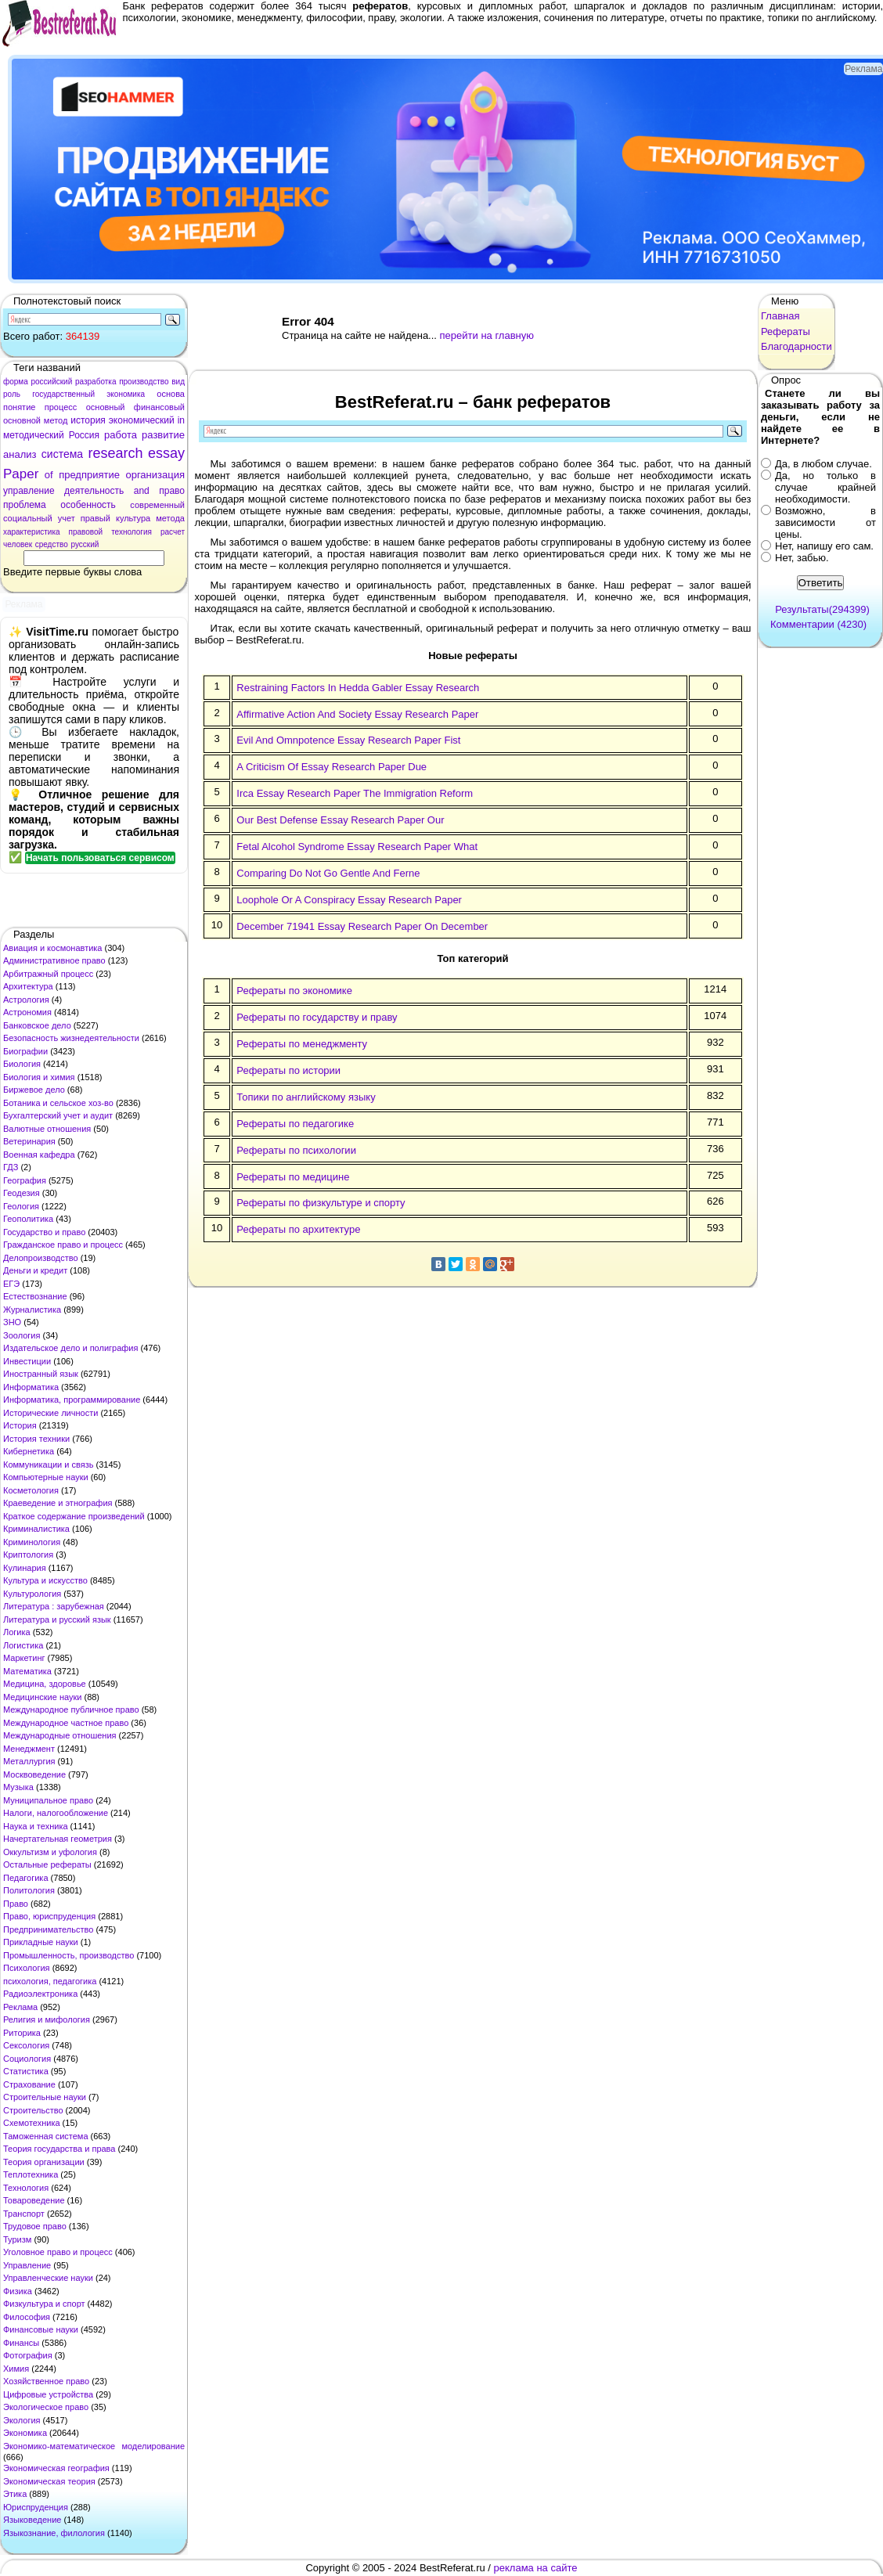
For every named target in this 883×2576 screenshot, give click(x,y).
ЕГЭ (11, 1283)
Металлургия (29, 1761)
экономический (142, 420)
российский (51, 381)
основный (105, 407)
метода (170, 518)
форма (15, 381)
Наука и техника (35, 1826)
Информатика (31, 1387)
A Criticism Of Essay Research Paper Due (331, 767)
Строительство (33, 2110)
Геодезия (21, 1193)
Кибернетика (28, 1451)
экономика (125, 394)
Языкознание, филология (54, 2533)
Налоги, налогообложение (55, 1813)
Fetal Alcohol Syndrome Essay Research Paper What (357, 846)
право (172, 490)
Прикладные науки (40, 1942)
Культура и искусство (45, 1580)
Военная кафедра (39, 1154)
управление (29, 490)
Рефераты (785, 331)
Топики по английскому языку (305, 1097)
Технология (26, 2187)
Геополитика (28, 1218)
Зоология (21, 1335)
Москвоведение (34, 1774)
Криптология (28, 1554)
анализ (19, 454)
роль (11, 394)
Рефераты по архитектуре (298, 1229)
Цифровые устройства (48, 2394)
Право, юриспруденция (49, 1916)
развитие (163, 435)
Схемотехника (31, 2122)
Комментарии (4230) (818, 624)
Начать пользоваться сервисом (100, 857)
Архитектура (28, 986)
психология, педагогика (49, 1981)
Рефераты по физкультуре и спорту (320, 1203)
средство (51, 544)
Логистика (23, 1645)
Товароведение (34, 2200)
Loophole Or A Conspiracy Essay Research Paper (349, 900)
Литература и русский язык (57, 1619)
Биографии (25, 1051)
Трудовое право (35, 2226)
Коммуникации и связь (48, 1464)
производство (143, 381)
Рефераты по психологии (296, 1150)
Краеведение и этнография (58, 1503)
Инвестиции (27, 1361)
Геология (21, 1206)
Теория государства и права (59, 2148)
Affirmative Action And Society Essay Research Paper (357, 714)
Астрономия (27, 1012)
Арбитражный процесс (48, 973)
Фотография (27, 2355)
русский (84, 544)
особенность (88, 504)
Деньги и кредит (35, 1270)
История (20, 1425)
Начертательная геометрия (57, 1838)
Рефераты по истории (288, 1070)
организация (155, 475)
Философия (26, 2317)
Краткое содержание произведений (74, 1516)
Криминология (31, 1542)
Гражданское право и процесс (63, 1244)
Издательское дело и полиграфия (70, 1348)
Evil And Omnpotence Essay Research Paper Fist (348, 740)
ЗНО (12, 1322)
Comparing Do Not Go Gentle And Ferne (328, 873)
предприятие (89, 475)
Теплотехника (30, 2174)
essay (166, 453)
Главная (780, 316)
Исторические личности (50, 1413)
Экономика (25, 2432)
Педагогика (26, 1877)
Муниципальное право (48, 1800)
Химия (16, 2368)
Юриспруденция (35, 2507)
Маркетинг (24, 1658)
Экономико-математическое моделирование (94, 2446)
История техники (36, 1438)
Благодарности (796, 346)
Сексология (26, 2045)
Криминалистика (36, 1528)
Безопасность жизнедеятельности (71, 1038)
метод (56, 420)
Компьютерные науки (45, 1477)
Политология (29, 1890)
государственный (63, 394)
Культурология (32, 1593)
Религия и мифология (46, 2019)
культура (133, 518)
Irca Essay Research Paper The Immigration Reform (354, 793)
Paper (20, 474)
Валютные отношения (47, 1128)
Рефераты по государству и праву (316, 1017)
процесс (61, 407)
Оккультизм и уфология (50, 1852)
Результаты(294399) (822, 609)
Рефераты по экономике (294, 990)
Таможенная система (45, 2136)
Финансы (21, 2342)
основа (171, 393)
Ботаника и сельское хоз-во (58, 1103)
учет (66, 518)
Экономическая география (56, 2468)
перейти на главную (487, 335)
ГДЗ (10, 1167)
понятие (19, 407)
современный (157, 505)
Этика (15, 2494)
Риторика (22, 2032)
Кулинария (24, 1568)
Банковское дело (37, 1025)
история (88, 420)
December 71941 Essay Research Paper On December (362, 926)
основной (22, 420)
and (142, 490)
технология (131, 532)
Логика (17, 1632)
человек (17, 544)
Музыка (18, 1787)
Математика (27, 1671)
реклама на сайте (536, 2568)
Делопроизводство (40, 1258)
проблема (24, 504)
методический (33, 435)
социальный (27, 518)
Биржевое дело (34, 1089)
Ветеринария (29, 1141)
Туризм (17, 2239)
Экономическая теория (49, 2481)
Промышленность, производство (68, 1955)
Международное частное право (65, 1723)
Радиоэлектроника (40, 1993)
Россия (84, 435)
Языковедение (32, 2519)
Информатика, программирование (71, 1399)
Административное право (54, 960)
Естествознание (35, 1296)
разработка (96, 381)
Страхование (29, 2084)
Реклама (20, 2007)
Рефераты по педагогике (295, 1123)
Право (15, 1903)
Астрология (26, 999)
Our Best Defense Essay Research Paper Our (340, 820)
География (24, 1180)
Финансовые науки (40, 2329)
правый (95, 518)
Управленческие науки (48, 2277)
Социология (27, 2058)
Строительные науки (44, 2097)
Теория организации (44, 2162)
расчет (172, 532)
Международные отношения (60, 1735)
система (62, 454)
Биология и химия (39, 1077)
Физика (17, 2291)
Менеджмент (29, 1748)
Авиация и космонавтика (52, 948)
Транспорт (24, 2213)
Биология (22, 1063)
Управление (27, 2265)
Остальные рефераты (47, 1864)
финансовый (159, 407)
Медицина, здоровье (44, 1683)
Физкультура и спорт (44, 2303)
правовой (86, 532)
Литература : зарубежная (53, 1606)
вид (178, 381)
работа (120, 435)
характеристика (31, 532)
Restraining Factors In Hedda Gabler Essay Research (357, 688)
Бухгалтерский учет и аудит (58, 1115)
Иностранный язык (40, 1373)
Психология (26, 1968)
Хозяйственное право (46, 2381)
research (115, 453)
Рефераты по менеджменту (301, 1044)
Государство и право (44, 1232)
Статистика (26, 2071)
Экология (22, 2420)
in (181, 420)
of (49, 475)
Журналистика (32, 1309)
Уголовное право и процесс (58, 2252)
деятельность (94, 490)
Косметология (31, 1490)
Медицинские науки (42, 1697)
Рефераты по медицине (292, 1177)
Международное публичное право (71, 1709)
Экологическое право (45, 2407)
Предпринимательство (48, 1929)
